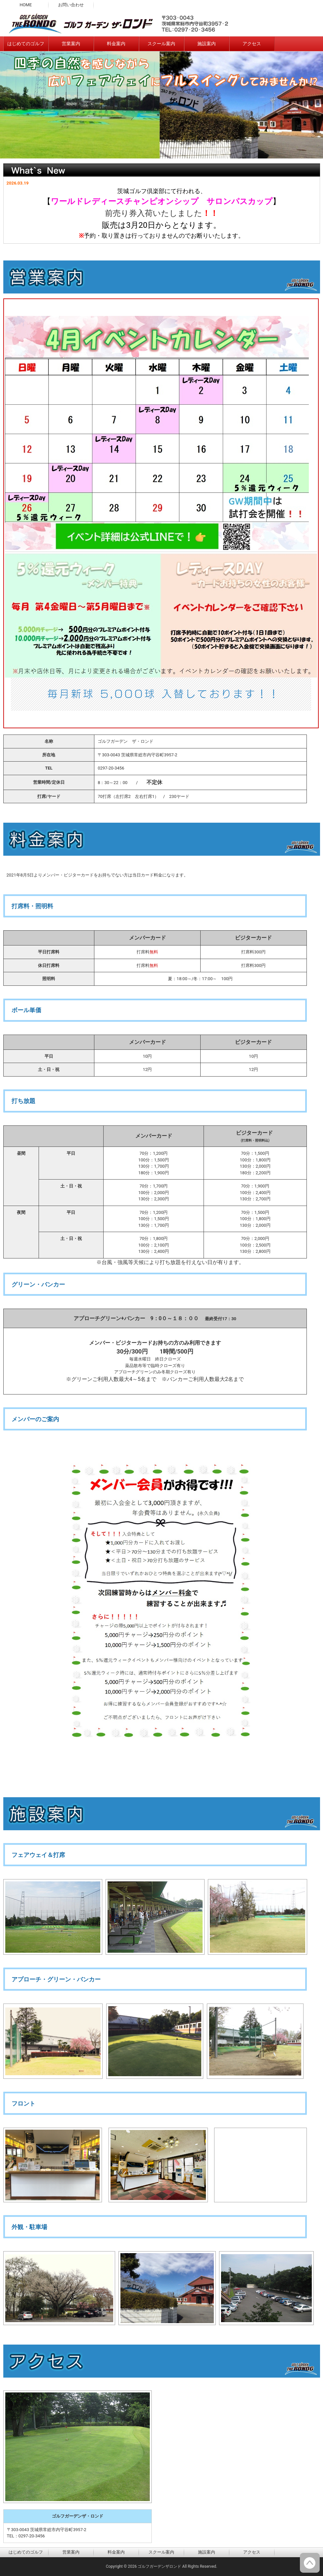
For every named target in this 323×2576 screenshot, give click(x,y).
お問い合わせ (71, 4)
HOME (26, 4)
